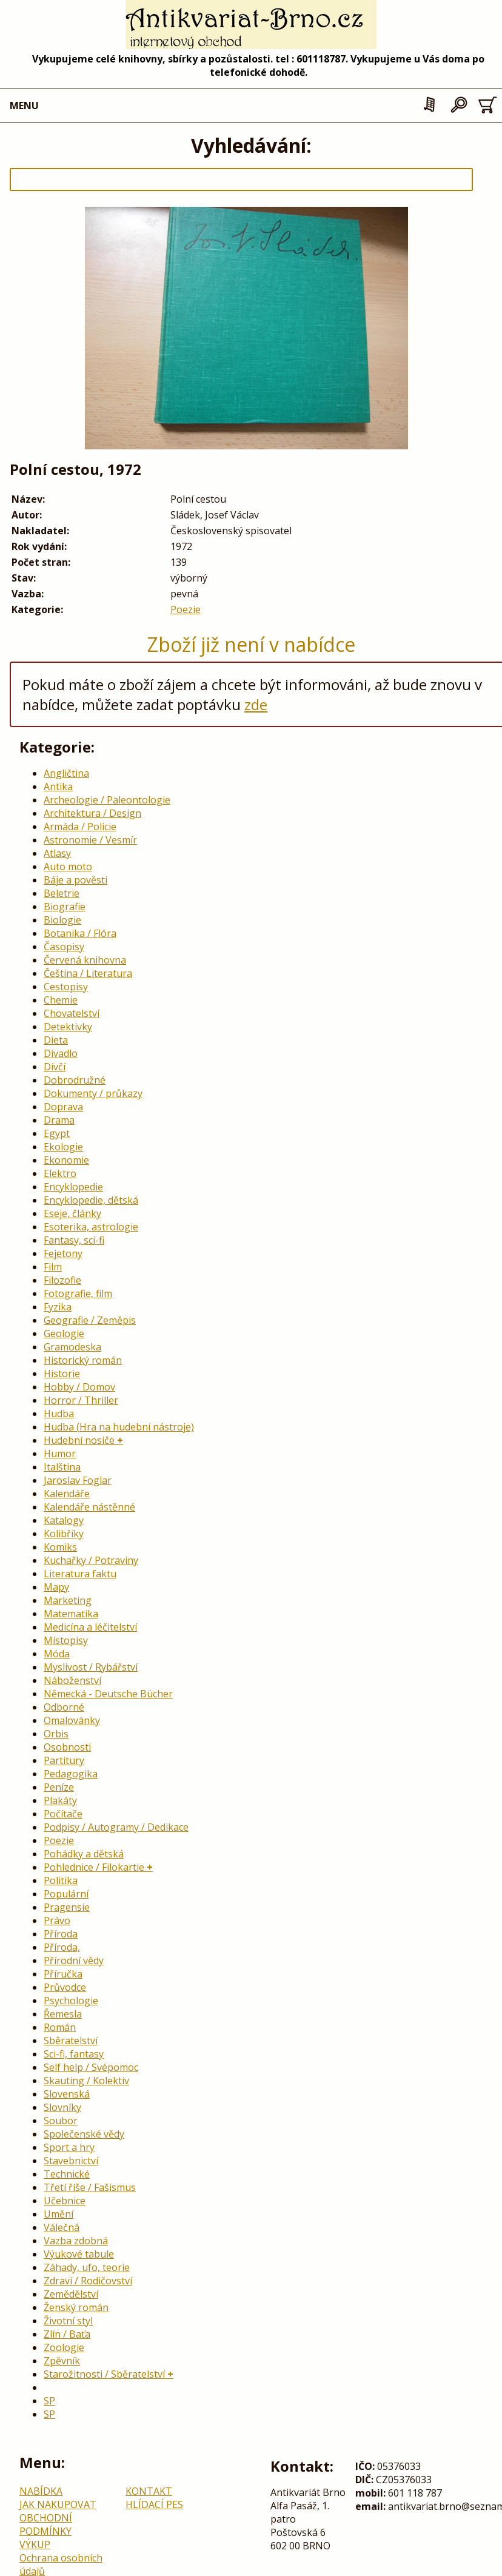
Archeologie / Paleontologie (107, 800)
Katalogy (64, 1520)
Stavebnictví (71, 2160)
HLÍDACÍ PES (154, 2504)
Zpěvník (62, 2360)
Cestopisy (66, 986)
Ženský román (76, 2307)
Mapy (56, 1587)
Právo (57, 1920)
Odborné (64, 1707)
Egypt (57, 1133)
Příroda (61, 1933)
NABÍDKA (40, 2491)
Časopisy (64, 946)
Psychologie (71, 2000)
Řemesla (63, 2014)
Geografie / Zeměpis (90, 1320)
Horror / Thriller (81, 1400)
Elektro (60, 1173)
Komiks (60, 1547)
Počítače (63, 1813)
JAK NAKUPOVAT (57, 2504)
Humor (60, 1453)
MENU (24, 105)
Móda (57, 1653)
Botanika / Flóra (80, 933)
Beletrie (61, 893)
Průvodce (65, 1987)
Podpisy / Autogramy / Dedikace (116, 1827)
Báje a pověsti (75, 880)
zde (255, 704)
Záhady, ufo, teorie (87, 2267)
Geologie (64, 1333)
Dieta (56, 1040)
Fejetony (63, 1253)
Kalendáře (67, 1493)
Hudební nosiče (79, 1440)
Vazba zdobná (76, 2240)
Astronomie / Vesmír (90, 840)
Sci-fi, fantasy (74, 2054)
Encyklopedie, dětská (91, 1200)
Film (53, 1266)
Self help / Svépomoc (91, 2067)
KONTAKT (149, 2491)
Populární (66, 1893)
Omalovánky (72, 1720)
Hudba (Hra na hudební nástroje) (119, 1427)
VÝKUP (34, 2544)
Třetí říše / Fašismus (90, 2187)
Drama (59, 1120)
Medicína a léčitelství (90, 1627)
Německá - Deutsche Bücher (108, 1693)
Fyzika (58, 1306)
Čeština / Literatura (88, 973)
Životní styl (68, 2320)
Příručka (63, 1974)
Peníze (59, 1787)
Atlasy (57, 853)
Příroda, (62, 1947)
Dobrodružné (74, 1080)
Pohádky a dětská (84, 1853)
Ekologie (63, 1146)
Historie (62, 1373)
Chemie (61, 1000)
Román (60, 2027)
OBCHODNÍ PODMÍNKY (45, 2524)
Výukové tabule (79, 2254)
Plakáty (60, 1800)
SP (49, 2400)
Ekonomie (66, 1160)
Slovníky (62, 2107)
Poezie (185, 609)
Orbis (56, 1733)
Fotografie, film (78, 1293)
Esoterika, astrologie (91, 1226)
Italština (62, 1467)
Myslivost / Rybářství (91, 1667)
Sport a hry (69, 2147)
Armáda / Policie (80, 826)
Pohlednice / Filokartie (94, 1867)
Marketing (68, 1600)
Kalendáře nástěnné (89, 1507)
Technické (67, 2174)
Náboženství (72, 1680)
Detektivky (68, 1026)
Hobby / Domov (79, 1387)
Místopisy (66, 1640)
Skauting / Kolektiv (86, 2080)
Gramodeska (72, 1346)
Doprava (63, 1106)
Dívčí (54, 1066)
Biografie (64, 906)
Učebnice (64, 2200)
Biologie (62, 920)
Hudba (59, 1413)
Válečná (61, 2227)
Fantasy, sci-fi (74, 1240)
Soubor (61, 2120)
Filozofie (62, 1280)
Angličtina (66, 773)
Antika (58, 786)
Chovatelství (71, 1013)
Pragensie (67, 1907)
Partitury (64, 1760)
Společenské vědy (84, 2134)
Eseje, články (72, 1213)
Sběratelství (71, 2040)
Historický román (83, 1360)
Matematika (71, 1613)
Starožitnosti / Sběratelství (104, 2374)
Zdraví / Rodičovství (88, 2280)
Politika (61, 1880)
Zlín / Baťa (67, 2334)
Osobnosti (67, 1747)
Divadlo (61, 1053)
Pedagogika (71, 1773)
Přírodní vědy (74, 1960)
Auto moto (68, 866)
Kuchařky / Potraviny (91, 1560)
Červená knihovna (85, 960)
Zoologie (64, 2347)
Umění (58, 2214)
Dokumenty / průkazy (93, 1093)
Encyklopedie (73, 1186)
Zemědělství (71, 2294)
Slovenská (67, 2094)
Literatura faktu (80, 1573)
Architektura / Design (92, 813)
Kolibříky (64, 1533)
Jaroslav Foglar (78, 1480)
